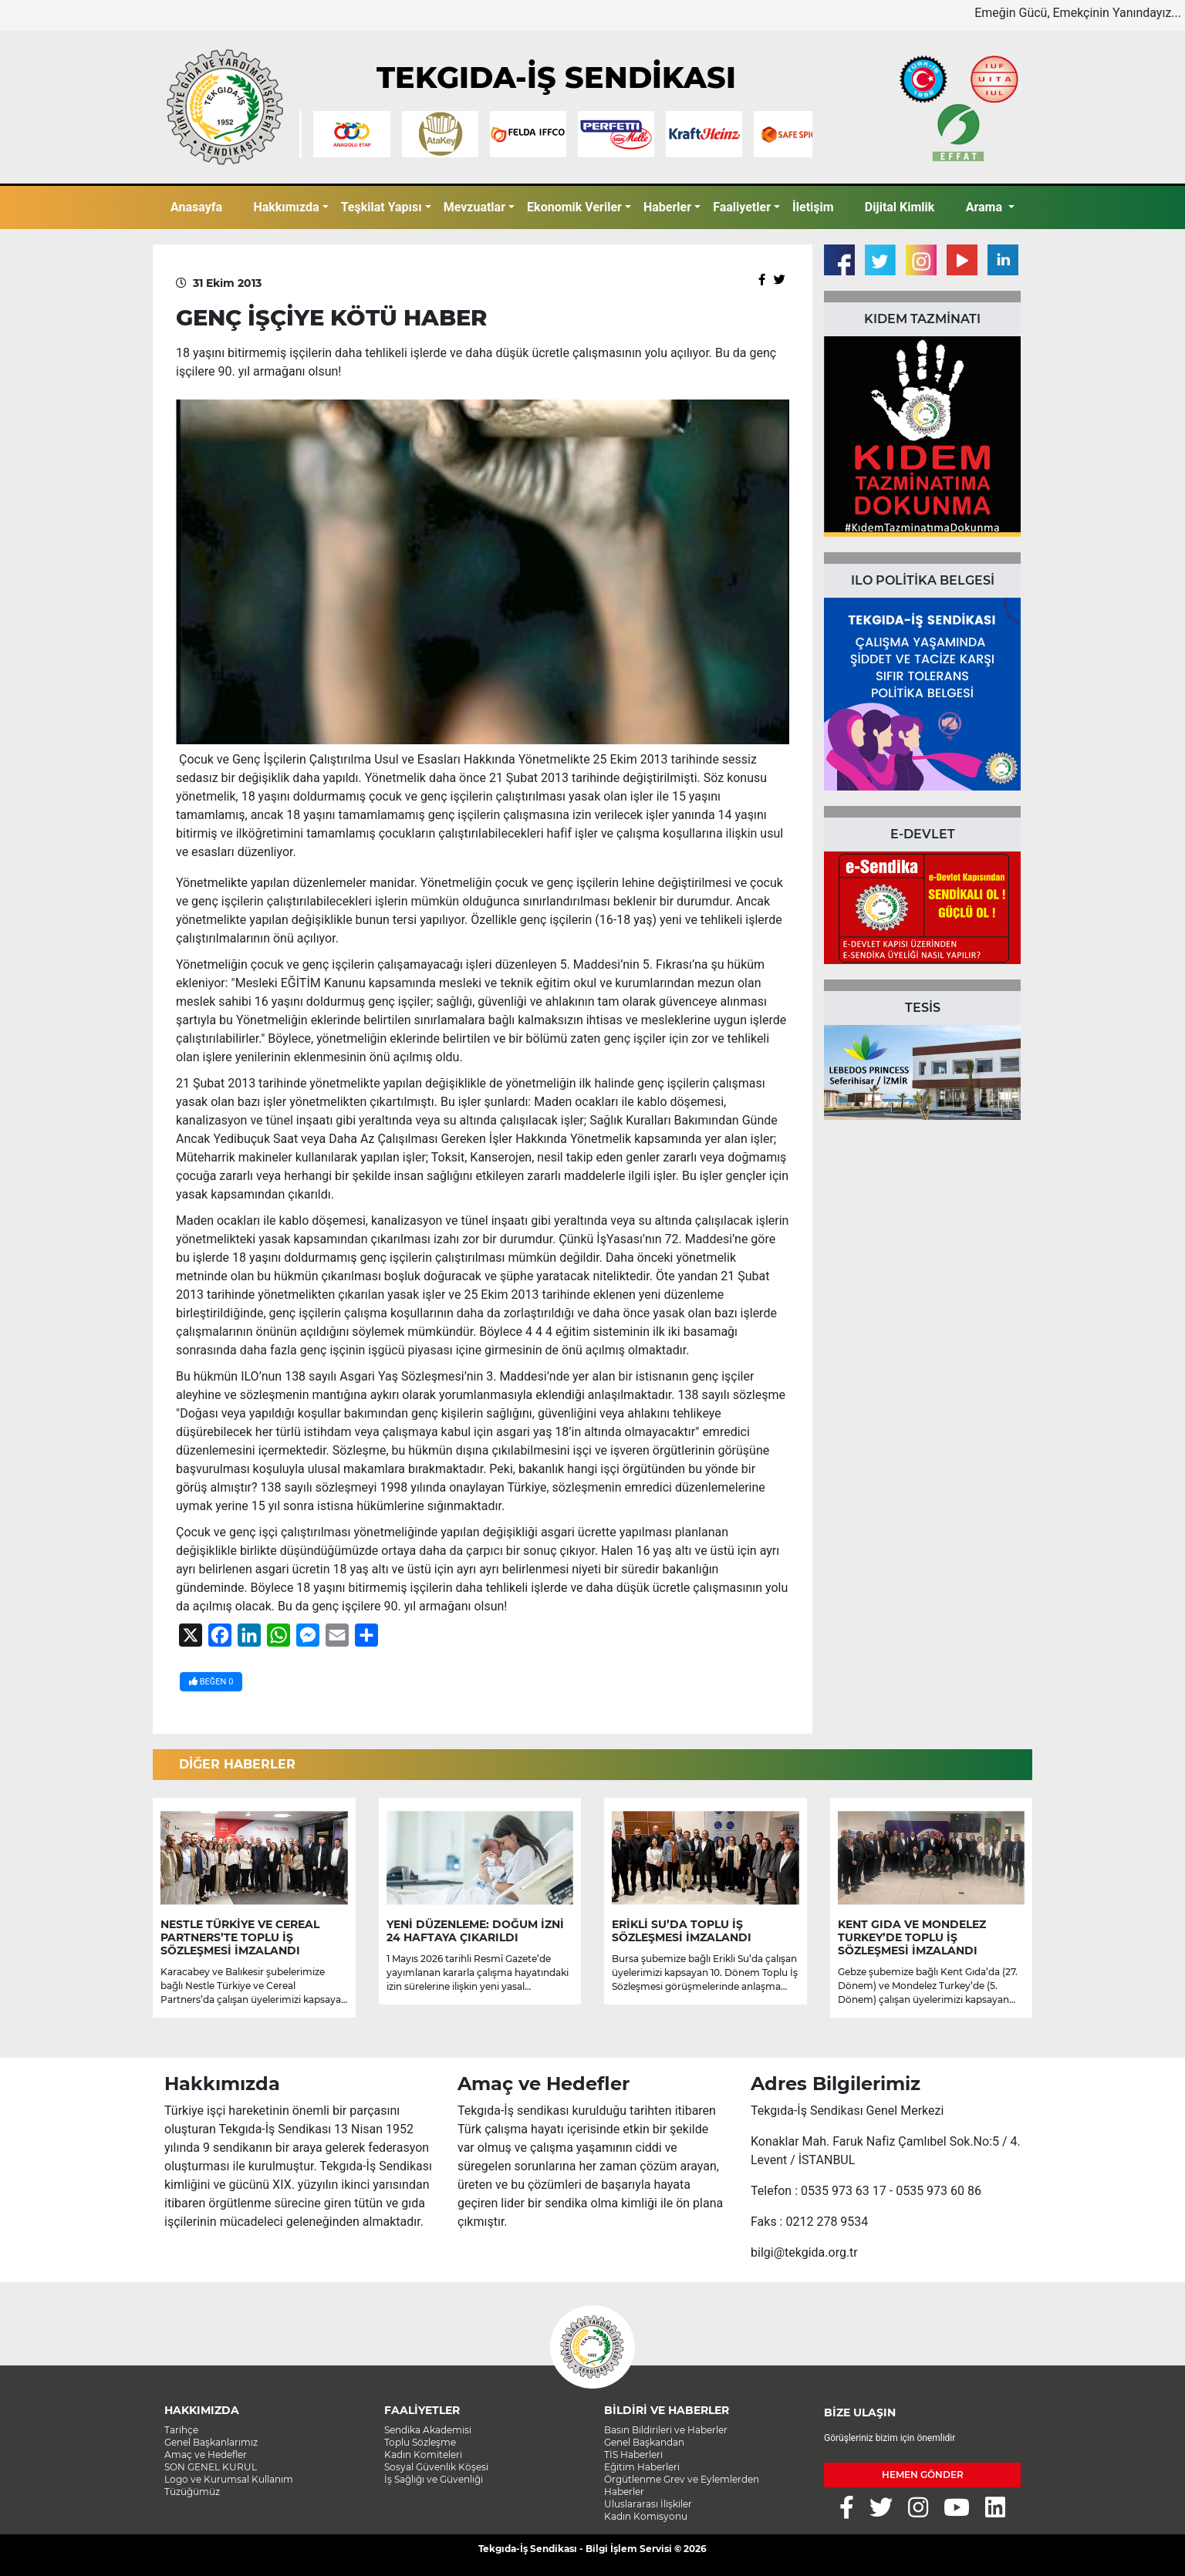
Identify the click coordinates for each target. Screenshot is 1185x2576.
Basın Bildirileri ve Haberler (666, 2430)
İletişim (813, 207)
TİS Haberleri (633, 2454)
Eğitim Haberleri (642, 2467)
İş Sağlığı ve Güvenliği (433, 2479)
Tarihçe (181, 2430)
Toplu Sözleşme (420, 2442)
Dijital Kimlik (900, 207)
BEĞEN (211, 1682)
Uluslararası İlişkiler (648, 2504)
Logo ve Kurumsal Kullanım (228, 2479)
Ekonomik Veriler (574, 207)
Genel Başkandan (644, 2442)
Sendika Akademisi (427, 2430)
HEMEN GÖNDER (923, 2474)
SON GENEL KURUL (210, 2467)
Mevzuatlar (474, 207)
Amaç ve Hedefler (205, 2454)
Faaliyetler (742, 207)
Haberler (667, 207)
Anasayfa (196, 207)
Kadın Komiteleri (423, 2454)
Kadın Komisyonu (645, 2516)
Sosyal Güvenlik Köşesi (436, 2467)
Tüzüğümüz (192, 2491)
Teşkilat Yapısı (381, 207)
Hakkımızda (286, 207)
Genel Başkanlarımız (211, 2442)
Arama (985, 207)
